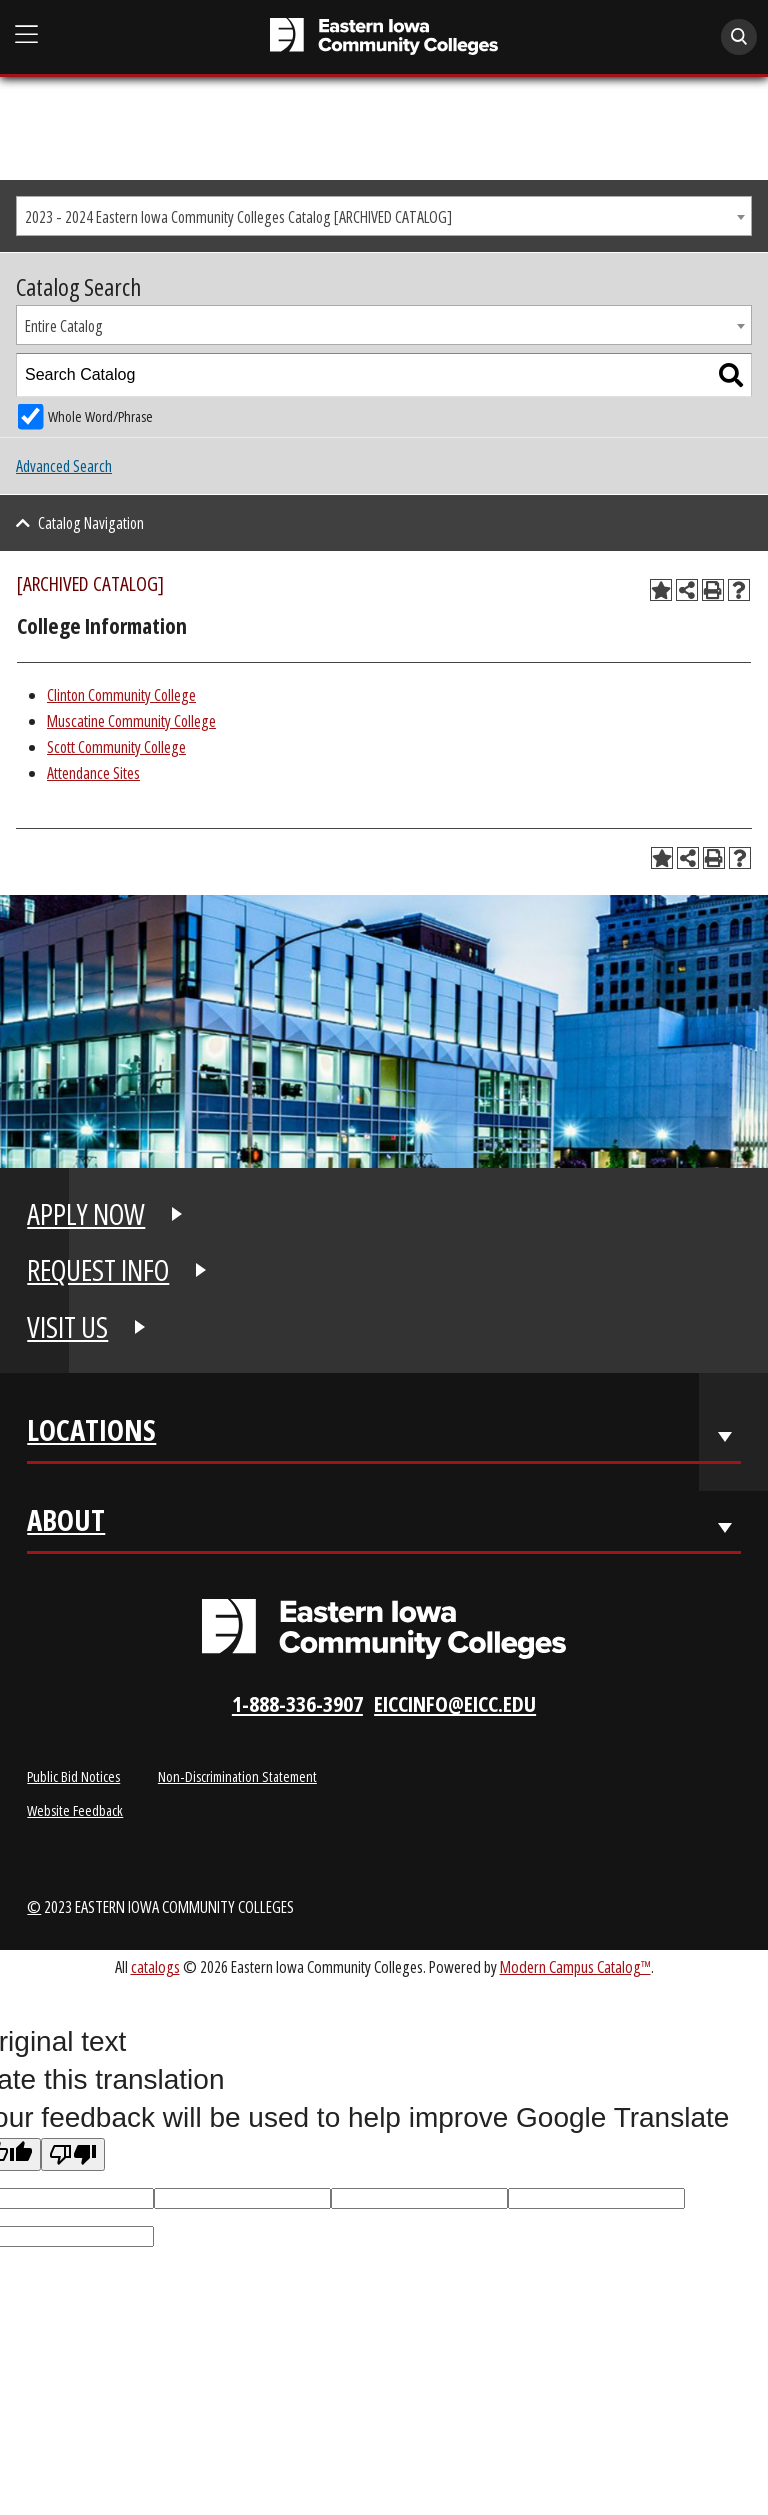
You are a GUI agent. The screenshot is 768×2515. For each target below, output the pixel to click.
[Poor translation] (73, 2154)
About (66, 1524)
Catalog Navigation (91, 523)
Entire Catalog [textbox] (64, 326)
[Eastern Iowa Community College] (384, 36)
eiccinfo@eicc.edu (455, 1703)
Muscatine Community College (131, 721)
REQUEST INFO (98, 1270)
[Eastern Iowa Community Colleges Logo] (384, 1629)
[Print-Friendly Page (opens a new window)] (713, 590)
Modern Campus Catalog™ (575, 1966)
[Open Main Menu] (27, 35)
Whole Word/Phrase (100, 416)
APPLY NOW (86, 1214)
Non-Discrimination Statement (237, 1776)
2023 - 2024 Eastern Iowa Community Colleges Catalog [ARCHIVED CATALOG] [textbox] (238, 217)
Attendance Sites (93, 773)
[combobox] (384, 216)
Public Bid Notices (73, 1776)
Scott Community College (116, 747)
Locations (91, 1434)
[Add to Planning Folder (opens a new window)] (661, 590)
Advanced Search (64, 466)
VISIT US (67, 1327)
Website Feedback (75, 1810)
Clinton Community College (121, 695)
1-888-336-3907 (297, 1703)
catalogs (155, 1966)
